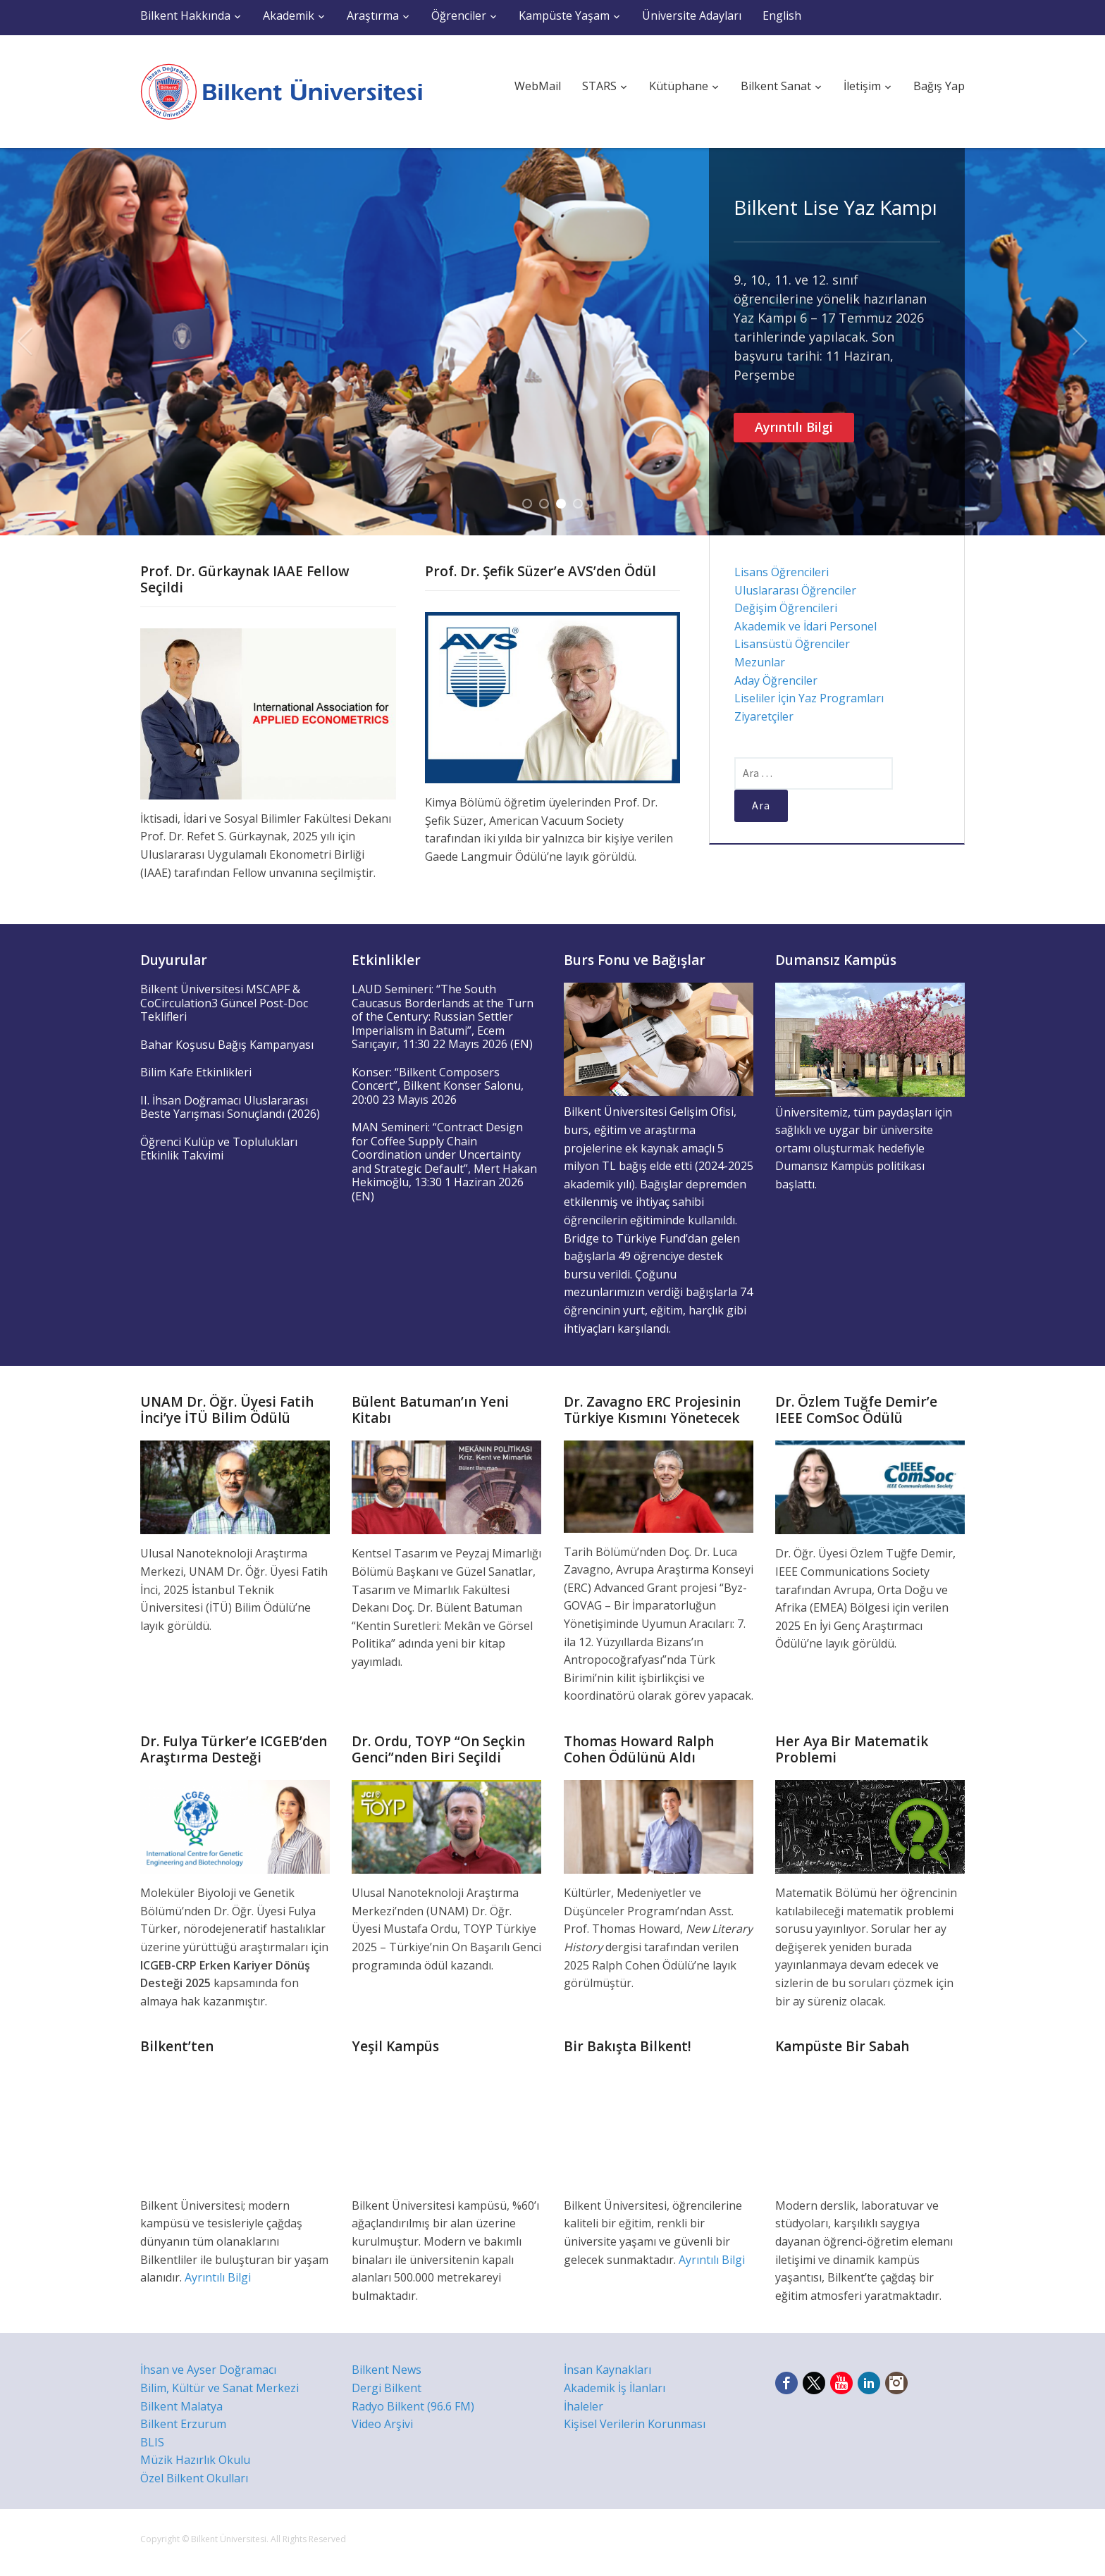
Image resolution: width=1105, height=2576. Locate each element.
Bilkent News (386, 2369)
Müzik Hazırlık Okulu (195, 2460)
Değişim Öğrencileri (785, 608)
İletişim (862, 86)
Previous (24, 342)
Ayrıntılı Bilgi (794, 426)
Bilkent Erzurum (183, 2424)
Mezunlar (759, 662)
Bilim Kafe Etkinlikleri (196, 1072)
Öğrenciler (458, 15)
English (782, 15)
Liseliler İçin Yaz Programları (809, 698)
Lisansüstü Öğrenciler (792, 644)
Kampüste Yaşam (564, 15)
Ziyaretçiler (764, 716)
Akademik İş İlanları (614, 2388)
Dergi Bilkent (386, 2388)
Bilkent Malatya (181, 2406)
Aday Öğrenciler (775, 680)
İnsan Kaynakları (607, 2369)
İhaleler (583, 2406)
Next (1080, 342)
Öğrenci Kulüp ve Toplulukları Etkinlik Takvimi (218, 1149)
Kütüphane (678, 86)
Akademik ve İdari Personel (805, 626)
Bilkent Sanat (776, 86)
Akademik (288, 15)
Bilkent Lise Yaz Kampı (835, 207)
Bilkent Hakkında (185, 15)
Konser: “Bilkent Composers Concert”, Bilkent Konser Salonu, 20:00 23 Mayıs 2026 (438, 1085)
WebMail (537, 86)
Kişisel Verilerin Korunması (634, 2424)
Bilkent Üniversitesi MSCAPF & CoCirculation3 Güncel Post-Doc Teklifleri (224, 1002)
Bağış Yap (939, 86)
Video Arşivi (382, 2424)
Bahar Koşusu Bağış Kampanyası (227, 1044)
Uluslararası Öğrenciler (795, 590)
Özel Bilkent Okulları (194, 2478)
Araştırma (373, 15)
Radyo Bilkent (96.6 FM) (413, 2406)
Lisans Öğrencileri (781, 572)
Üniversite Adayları (691, 15)
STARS (599, 86)
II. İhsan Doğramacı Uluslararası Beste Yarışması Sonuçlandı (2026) (230, 1107)
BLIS (152, 2442)
